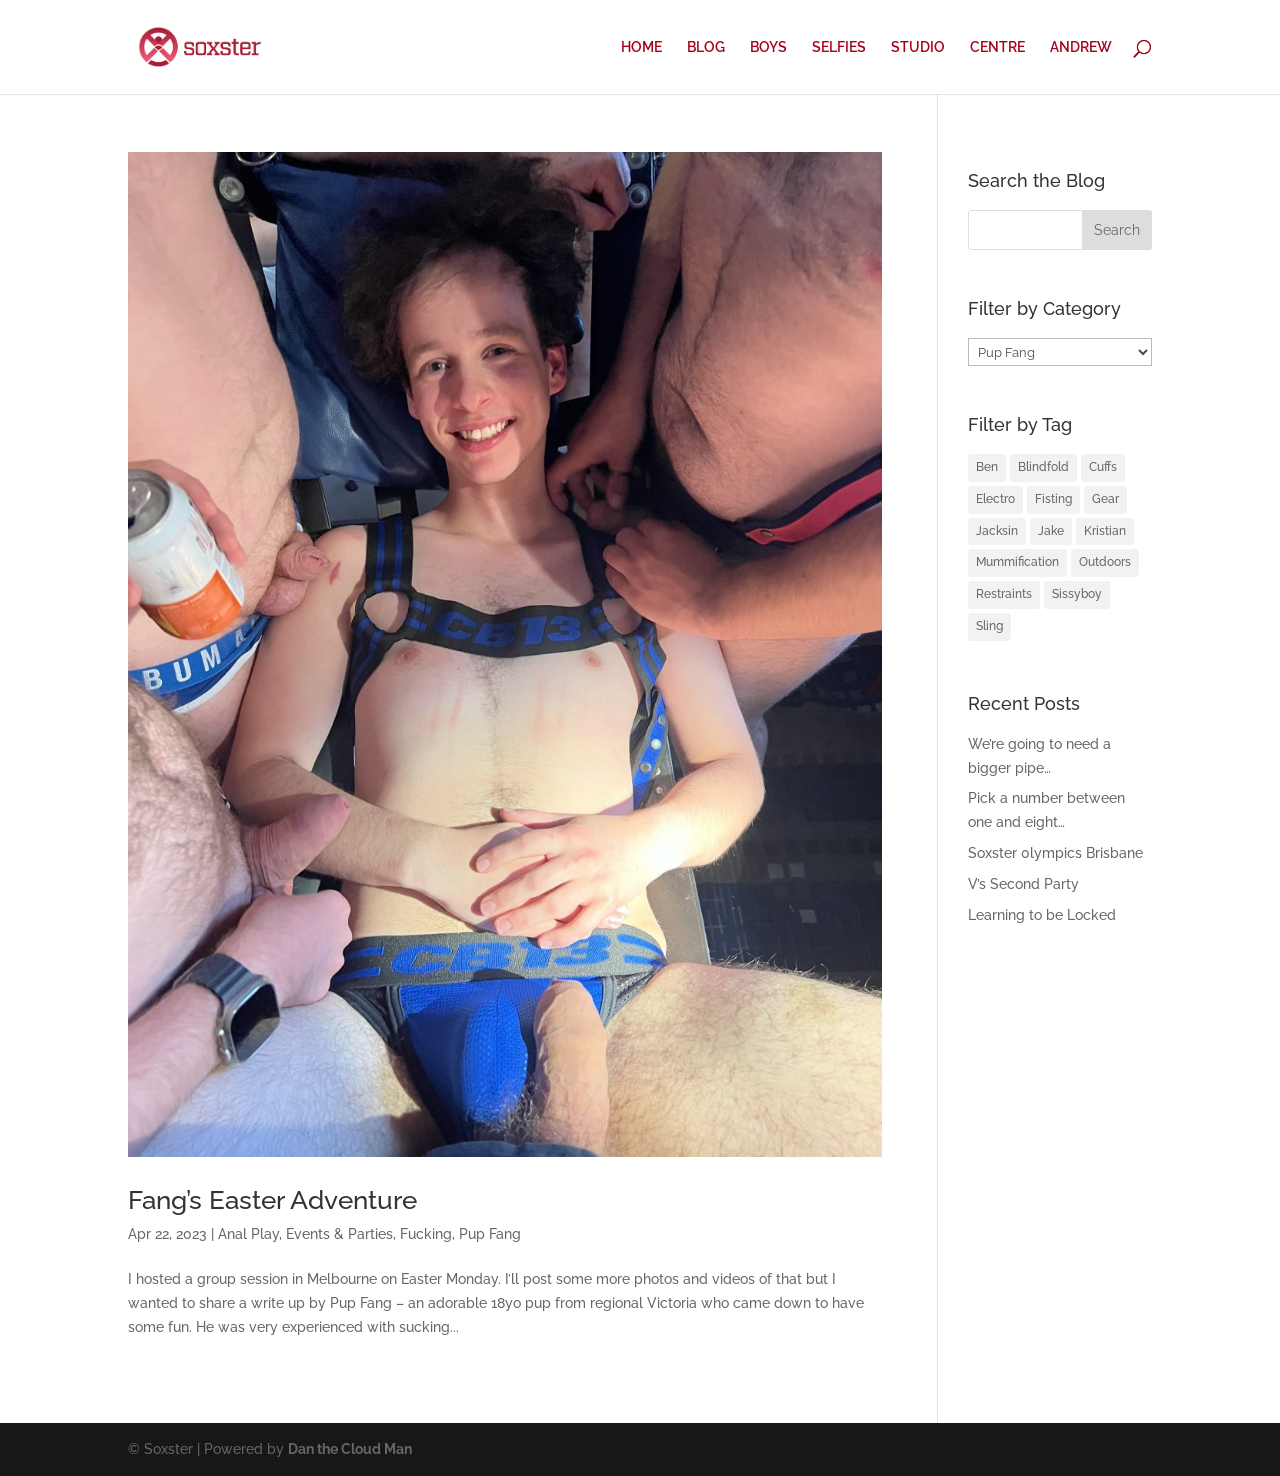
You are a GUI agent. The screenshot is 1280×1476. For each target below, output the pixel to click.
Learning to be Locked (1042, 915)
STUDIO (918, 47)
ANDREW (1081, 47)
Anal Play (248, 1234)
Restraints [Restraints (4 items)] (1004, 594)
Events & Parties (339, 1234)
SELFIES (839, 47)
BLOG (706, 47)
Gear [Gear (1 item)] (1105, 499)
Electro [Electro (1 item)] (995, 499)
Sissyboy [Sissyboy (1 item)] (1077, 594)
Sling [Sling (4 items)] (989, 626)
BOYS (768, 47)
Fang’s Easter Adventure (272, 1200)
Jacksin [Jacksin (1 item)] (997, 531)
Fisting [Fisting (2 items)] (1053, 499)
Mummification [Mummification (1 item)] (1017, 562)
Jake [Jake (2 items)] (1051, 531)
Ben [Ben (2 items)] (987, 467)
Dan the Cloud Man (350, 1449)
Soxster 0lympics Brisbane (1055, 853)
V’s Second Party (1023, 884)
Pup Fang (490, 1234)
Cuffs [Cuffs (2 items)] (1103, 467)
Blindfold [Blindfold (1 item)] (1043, 467)
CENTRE (997, 47)
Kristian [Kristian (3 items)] (1105, 531)
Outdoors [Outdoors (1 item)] (1105, 562)
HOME (641, 47)
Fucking (426, 1234)
